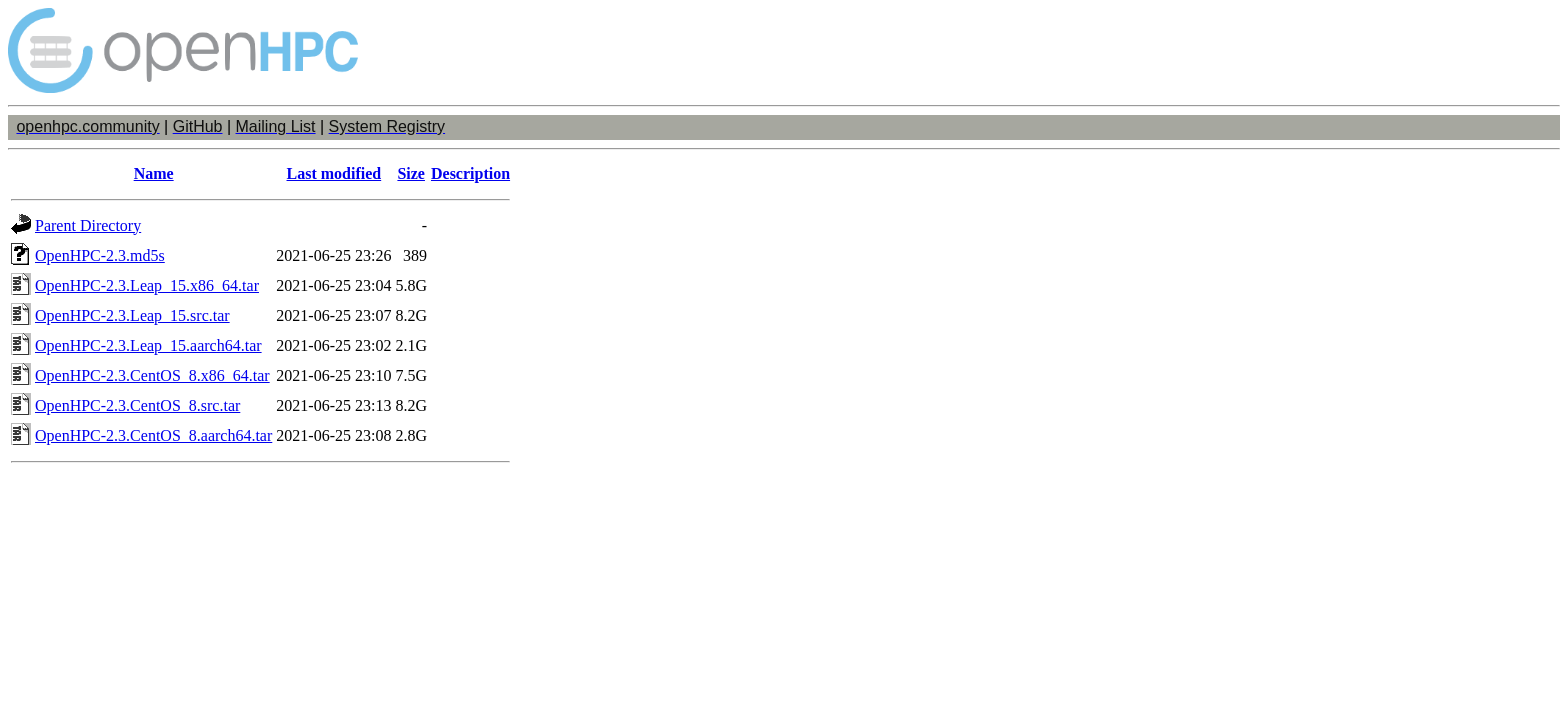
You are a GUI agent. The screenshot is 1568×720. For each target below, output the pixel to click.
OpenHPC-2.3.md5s (100, 255)
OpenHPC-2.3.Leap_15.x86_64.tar (147, 285)
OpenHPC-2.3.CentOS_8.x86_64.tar (152, 375)
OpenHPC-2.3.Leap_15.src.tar (132, 315)
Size (411, 173)
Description (470, 173)
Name (154, 173)
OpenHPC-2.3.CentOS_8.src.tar (137, 405)
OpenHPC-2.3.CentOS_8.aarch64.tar (153, 435)
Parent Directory (88, 225)
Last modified (334, 173)
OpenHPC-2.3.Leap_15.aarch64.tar (148, 345)
